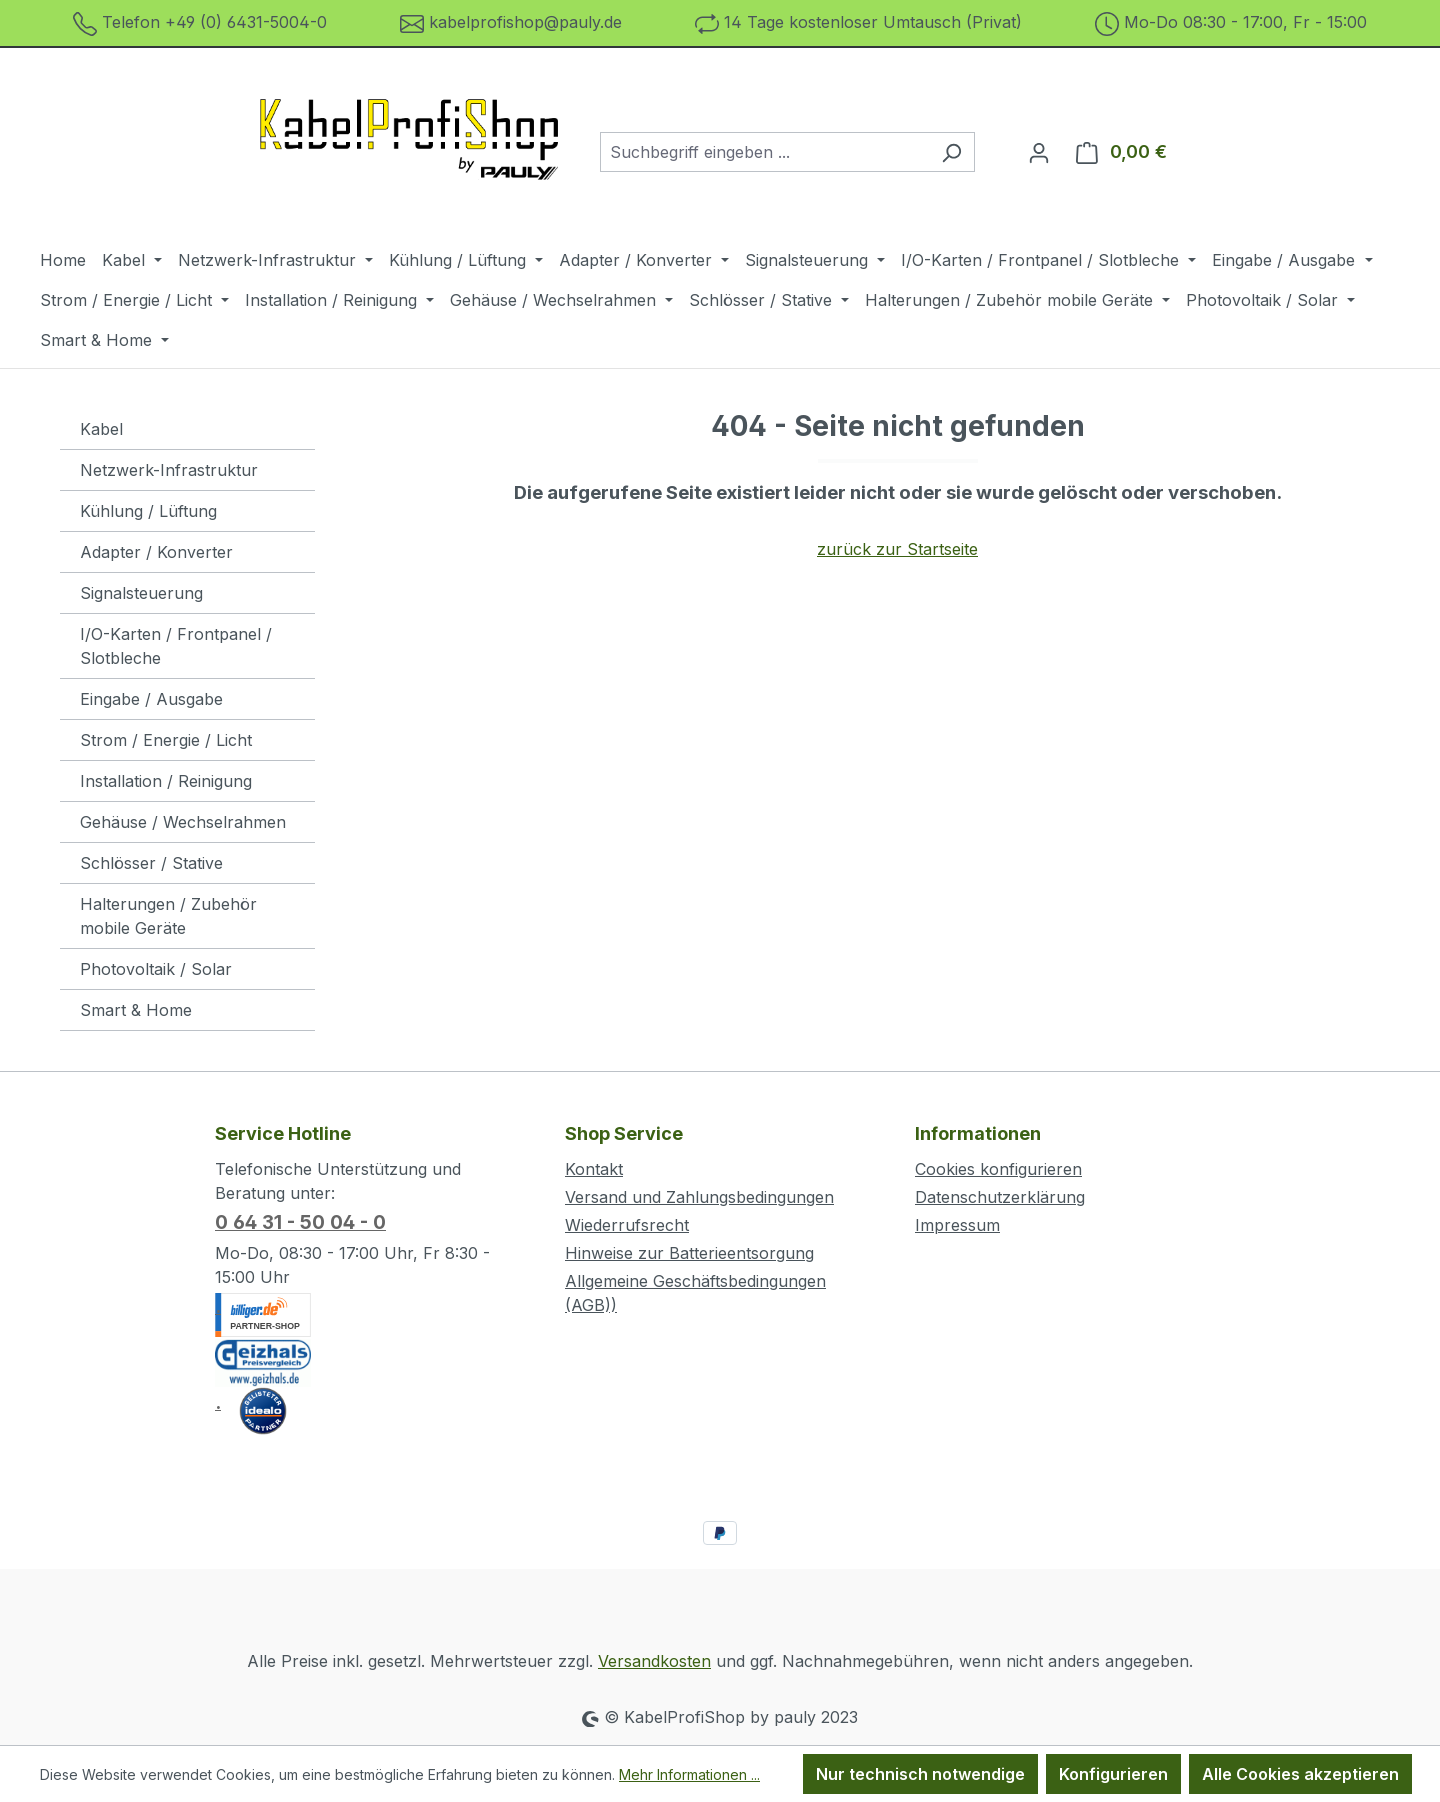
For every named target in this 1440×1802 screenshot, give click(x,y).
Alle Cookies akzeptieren (1300, 1774)
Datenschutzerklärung (1000, 1197)
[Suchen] (951, 152)
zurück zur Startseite (897, 549)
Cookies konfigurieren (998, 1169)
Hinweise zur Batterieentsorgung (689, 1253)
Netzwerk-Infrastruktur (169, 470)
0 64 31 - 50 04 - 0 (300, 1222)
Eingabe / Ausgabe (151, 699)
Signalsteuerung (141, 593)
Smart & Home (136, 1010)
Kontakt (594, 1169)
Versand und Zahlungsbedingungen (699, 1197)
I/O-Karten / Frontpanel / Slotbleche (176, 646)
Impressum (957, 1225)
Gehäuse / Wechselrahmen (183, 822)
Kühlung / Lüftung (148, 511)
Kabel (101, 429)
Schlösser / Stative (151, 863)
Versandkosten (654, 1661)
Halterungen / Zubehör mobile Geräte (168, 916)
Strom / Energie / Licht (166, 740)
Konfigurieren (1113, 1774)
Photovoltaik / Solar (156, 969)
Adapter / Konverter (156, 552)
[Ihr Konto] (1039, 152)
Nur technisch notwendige (920, 1774)
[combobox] (764, 152)
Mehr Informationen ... (689, 1774)
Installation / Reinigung (166, 781)
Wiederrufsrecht (627, 1225)
